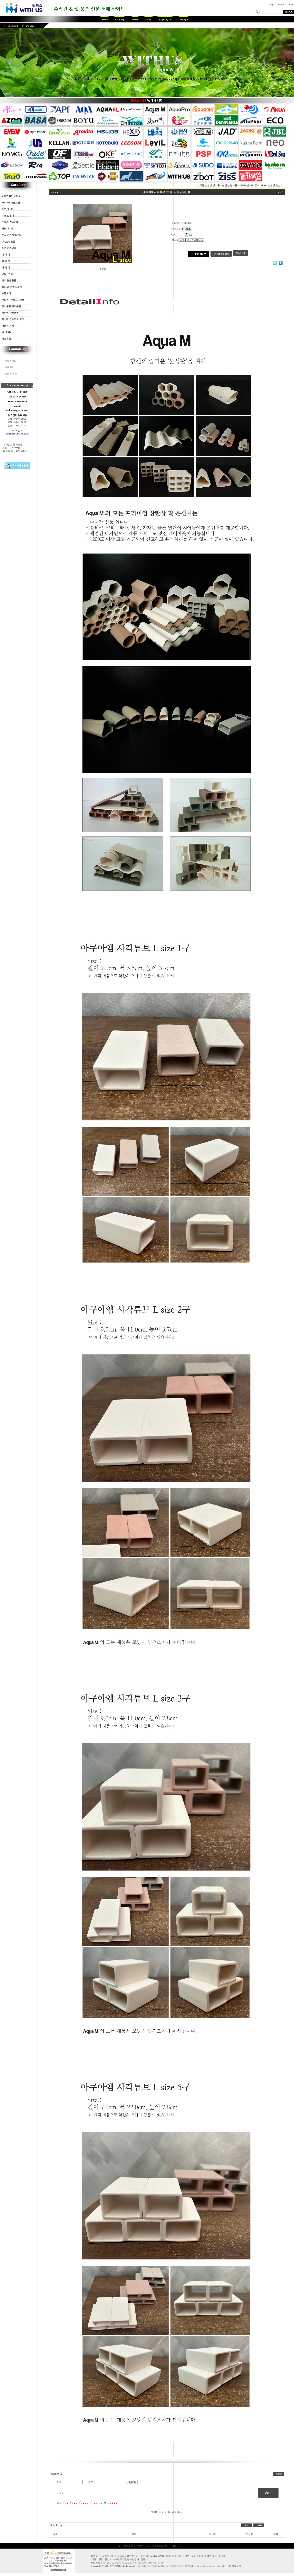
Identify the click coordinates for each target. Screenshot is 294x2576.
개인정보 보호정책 (112, 2562)
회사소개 (128, 2548)
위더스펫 (109, 2569)
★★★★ (98, 2506)
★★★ (86, 2506)
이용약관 (141, 2548)
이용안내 (176, 2548)
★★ (76, 2506)
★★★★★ (112, 2506)
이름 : (60, 2482)
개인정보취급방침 (158, 2548)
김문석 (144, 2562)
